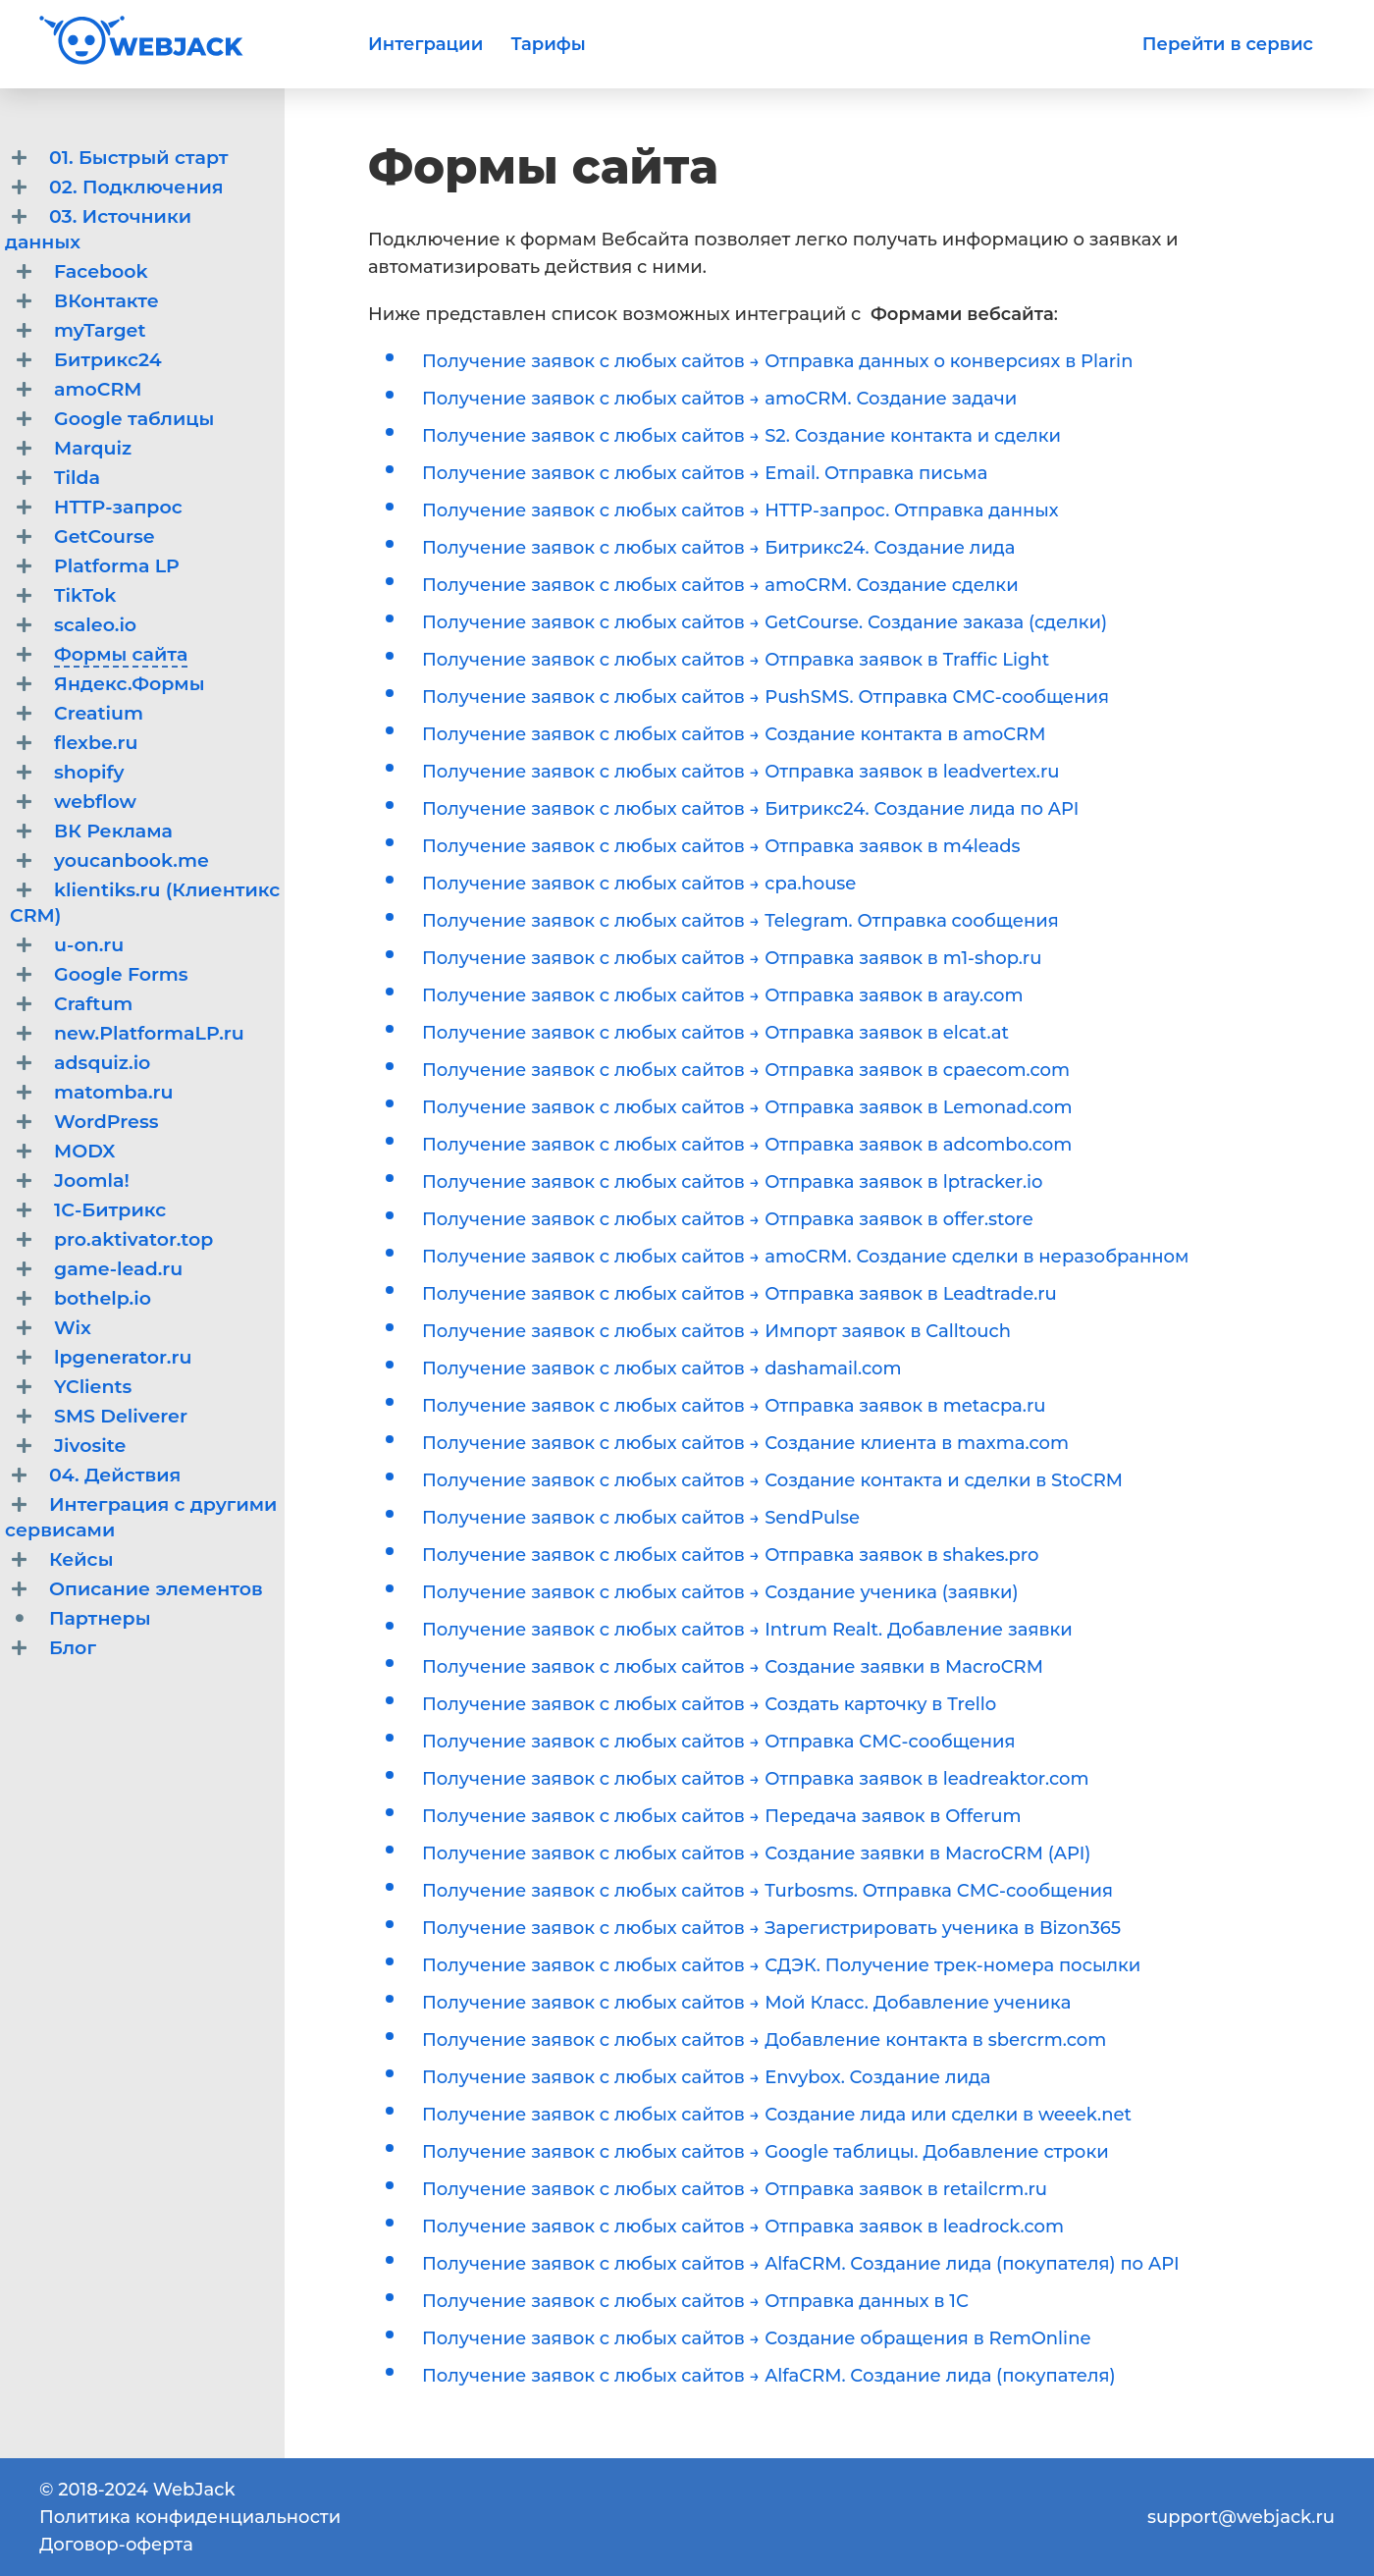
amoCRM (98, 389)
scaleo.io (95, 625)
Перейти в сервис (1227, 44)
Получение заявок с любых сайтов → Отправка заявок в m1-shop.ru (731, 958)
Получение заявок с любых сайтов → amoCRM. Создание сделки (720, 585)
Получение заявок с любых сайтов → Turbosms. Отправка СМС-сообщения (767, 1891)
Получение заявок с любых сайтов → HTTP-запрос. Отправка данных (740, 510)
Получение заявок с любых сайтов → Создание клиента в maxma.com (745, 1443)
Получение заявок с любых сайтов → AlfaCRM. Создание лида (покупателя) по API (801, 2264)
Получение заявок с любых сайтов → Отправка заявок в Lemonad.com (747, 1107)
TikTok (85, 595)
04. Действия (115, 1475)
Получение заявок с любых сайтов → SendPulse (641, 1518)
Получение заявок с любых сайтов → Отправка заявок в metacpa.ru (734, 1406)
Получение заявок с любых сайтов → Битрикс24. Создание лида (718, 548)
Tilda (77, 477)
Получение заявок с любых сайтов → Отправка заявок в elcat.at (715, 1033)
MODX (85, 1151)
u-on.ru (89, 945)
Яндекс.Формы (129, 683)
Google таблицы (134, 418)
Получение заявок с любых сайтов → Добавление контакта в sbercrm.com (764, 2040)
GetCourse (104, 536)
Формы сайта (120, 654)
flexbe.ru (95, 742)
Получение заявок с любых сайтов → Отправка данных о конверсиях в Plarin (777, 361)
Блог (72, 1648)
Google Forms (121, 974)
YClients (93, 1386)
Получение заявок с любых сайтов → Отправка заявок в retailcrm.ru (734, 2189)
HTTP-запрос (118, 507)
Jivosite (90, 1445)
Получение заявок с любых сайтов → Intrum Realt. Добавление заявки (747, 1629)
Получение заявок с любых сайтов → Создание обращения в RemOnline (756, 2338)
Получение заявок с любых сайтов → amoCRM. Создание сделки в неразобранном (805, 1256)
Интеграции (425, 44)
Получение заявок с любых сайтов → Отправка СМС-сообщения (719, 1741)
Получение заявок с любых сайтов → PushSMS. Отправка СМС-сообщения (765, 697)
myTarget (99, 330)
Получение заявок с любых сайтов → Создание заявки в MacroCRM (732, 1667)
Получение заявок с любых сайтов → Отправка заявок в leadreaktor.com (755, 1779)
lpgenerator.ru (122, 1357)
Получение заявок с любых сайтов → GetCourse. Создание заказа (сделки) (764, 622)
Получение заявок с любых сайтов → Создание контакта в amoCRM (733, 734)
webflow (95, 801)
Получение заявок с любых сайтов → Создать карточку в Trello (709, 1704)
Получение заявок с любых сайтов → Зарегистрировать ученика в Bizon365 (771, 1928)
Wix (72, 1327)
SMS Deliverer (120, 1416)
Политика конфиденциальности (190, 2517)
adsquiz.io (102, 1062)
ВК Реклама (113, 831)
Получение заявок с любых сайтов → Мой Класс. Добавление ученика (746, 2002)
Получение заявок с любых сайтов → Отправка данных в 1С (695, 2301)
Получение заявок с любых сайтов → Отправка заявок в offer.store (727, 1219)
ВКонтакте (106, 301)
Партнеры (99, 1618)
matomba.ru (114, 1092)
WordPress (106, 1121)
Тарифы (547, 44)
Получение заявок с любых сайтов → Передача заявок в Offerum (722, 1816)
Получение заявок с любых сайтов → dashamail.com (662, 1368)
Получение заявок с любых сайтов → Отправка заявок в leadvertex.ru (740, 771)
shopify (89, 772)
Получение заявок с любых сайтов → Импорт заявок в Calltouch (716, 1331)
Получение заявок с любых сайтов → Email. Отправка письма (704, 473)
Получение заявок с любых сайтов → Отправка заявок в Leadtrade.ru (739, 1294)
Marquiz (93, 448)
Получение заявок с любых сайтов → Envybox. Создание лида (706, 2077)
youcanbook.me (131, 860)
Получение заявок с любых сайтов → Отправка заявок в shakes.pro (730, 1555)
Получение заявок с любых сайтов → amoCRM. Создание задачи (719, 398)
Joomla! (92, 1180)
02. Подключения (136, 187)
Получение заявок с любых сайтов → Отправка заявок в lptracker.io (732, 1182)
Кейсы (81, 1559)
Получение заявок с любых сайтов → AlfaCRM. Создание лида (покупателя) (769, 2376)
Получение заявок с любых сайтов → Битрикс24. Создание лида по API (750, 809)
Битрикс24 (108, 360)
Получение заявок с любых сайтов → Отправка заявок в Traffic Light (735, 660)
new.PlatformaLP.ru (149, 1033)
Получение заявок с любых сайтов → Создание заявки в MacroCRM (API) (756, 1853)
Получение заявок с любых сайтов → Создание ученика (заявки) (720, 1592)
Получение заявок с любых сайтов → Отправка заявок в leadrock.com (743, 2226)
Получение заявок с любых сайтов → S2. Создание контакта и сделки (741, 436)
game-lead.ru (118, 1269)
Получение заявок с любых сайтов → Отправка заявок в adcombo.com (747, 1144)
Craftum (93, 1004)
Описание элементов (156, 1589)
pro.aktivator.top (133, 1239)
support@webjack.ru (1241, 2517)
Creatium (98, 713)
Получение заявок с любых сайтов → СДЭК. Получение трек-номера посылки (781, 1965)
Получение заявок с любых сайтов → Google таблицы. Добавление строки (765, 2152)
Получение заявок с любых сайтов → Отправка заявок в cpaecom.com (746, 1070)
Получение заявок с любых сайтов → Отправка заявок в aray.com (722, 995)
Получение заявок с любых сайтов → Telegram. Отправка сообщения (740, 921)
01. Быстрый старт (138, 157)
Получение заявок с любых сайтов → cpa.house (639, 883)
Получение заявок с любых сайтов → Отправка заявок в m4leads (721, 846)
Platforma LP (117, 566)
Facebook (101, 271)
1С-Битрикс (110, 1210)
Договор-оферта (116, 2544)
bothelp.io (102, 1298)
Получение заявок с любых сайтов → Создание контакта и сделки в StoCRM (772, 1480)
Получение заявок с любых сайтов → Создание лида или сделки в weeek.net (777, 2114)
